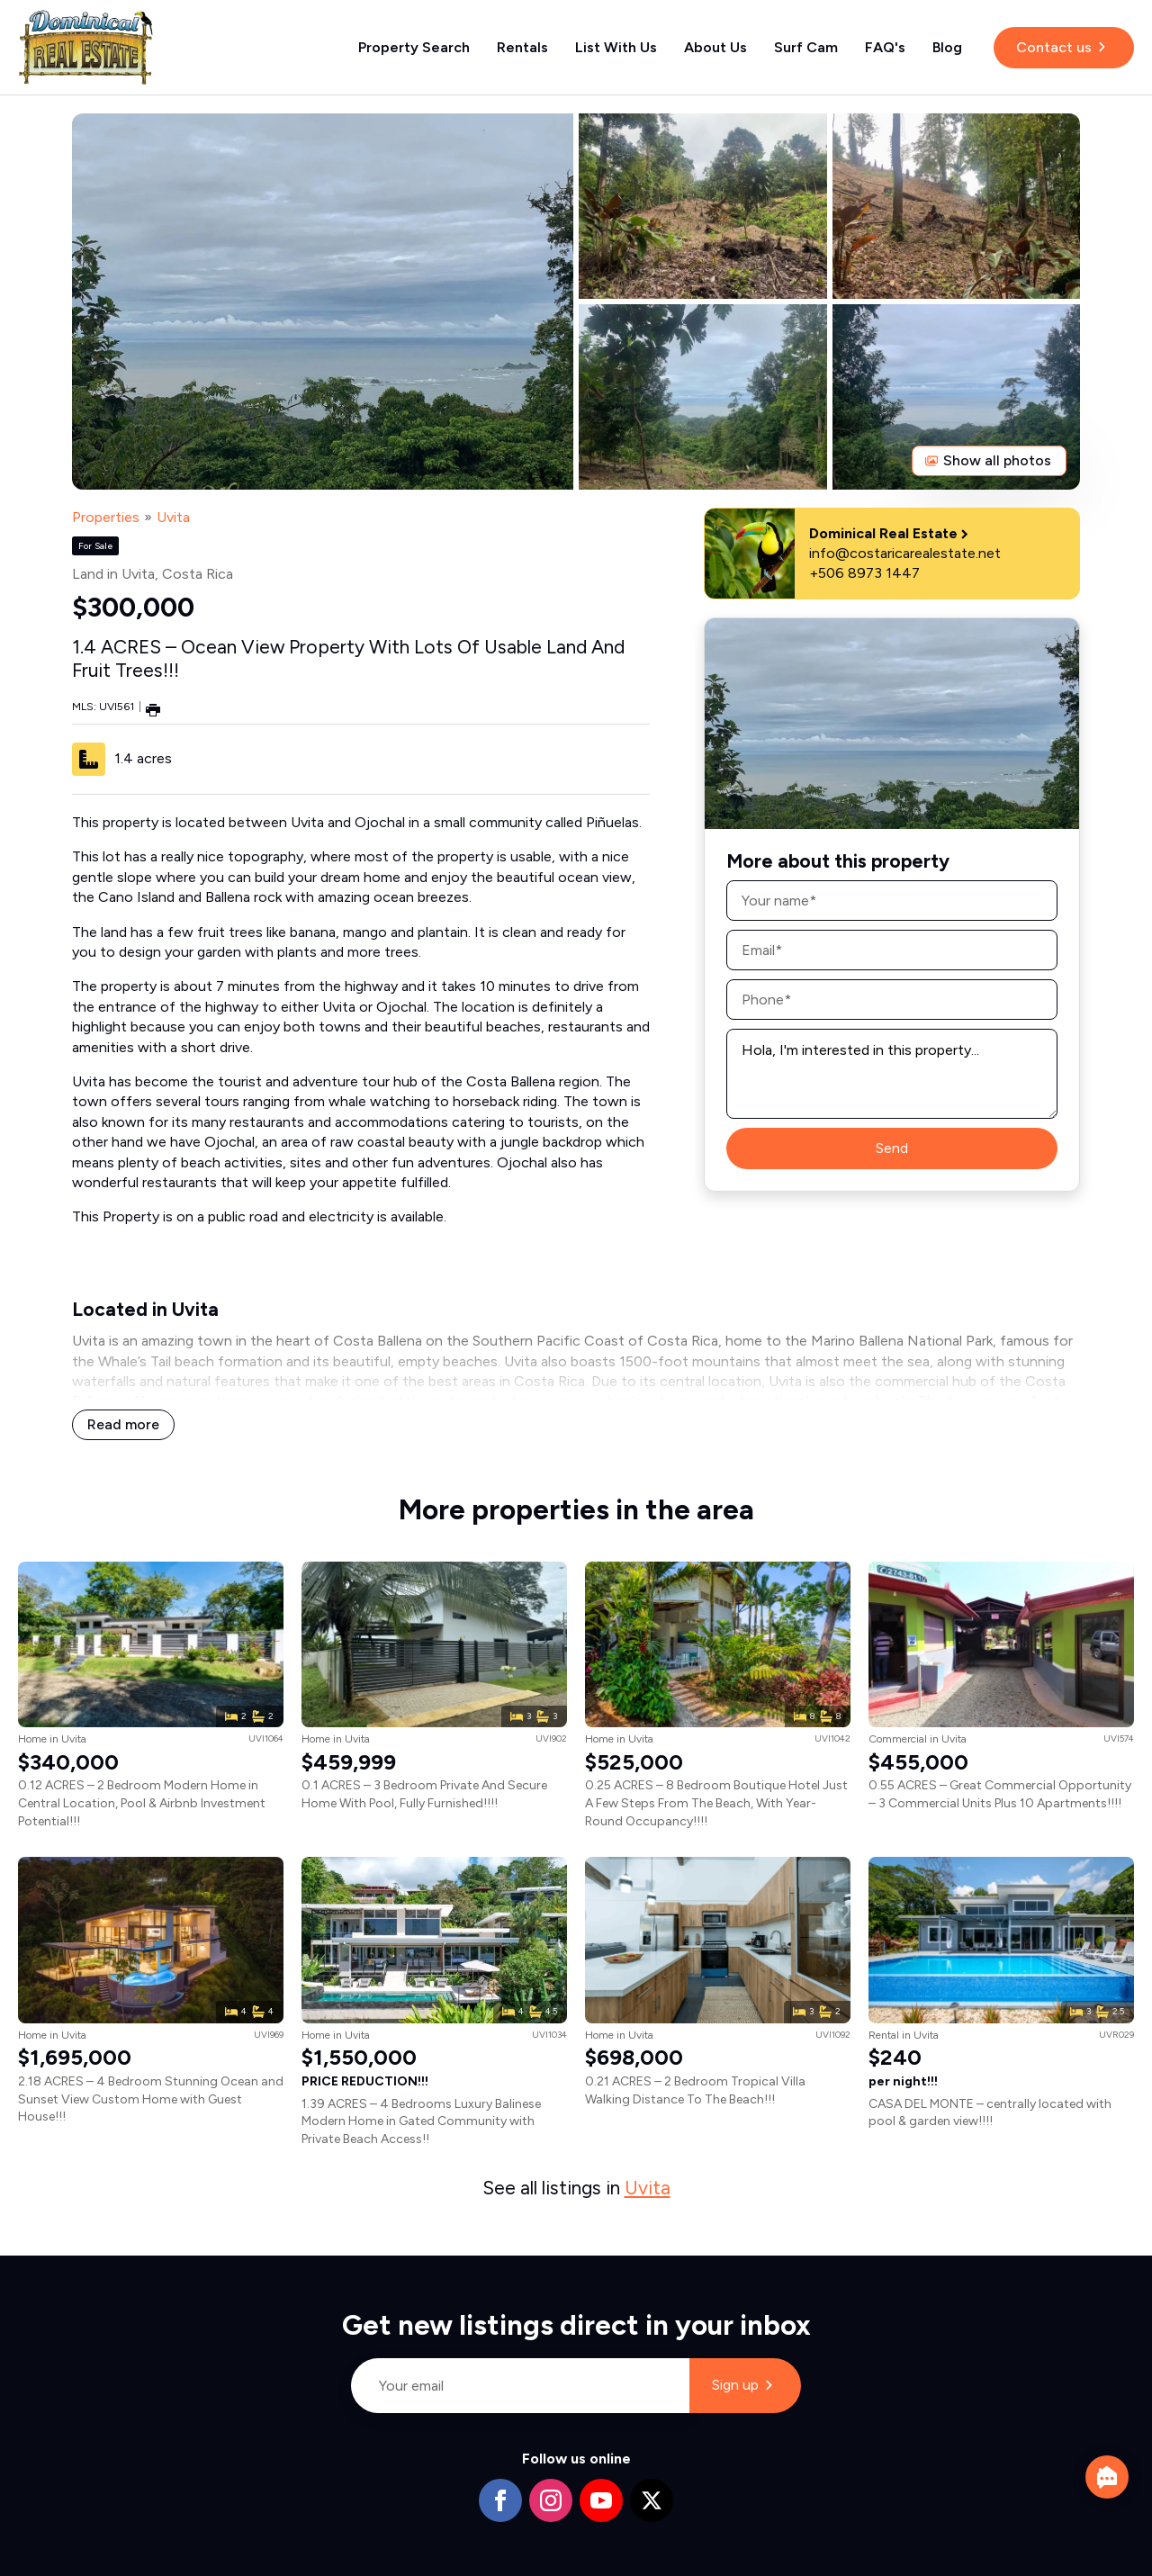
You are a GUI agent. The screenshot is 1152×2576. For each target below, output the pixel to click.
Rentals (522, 47)
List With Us (616, 47)
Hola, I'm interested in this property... (892, 1074)
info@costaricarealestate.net (905, 553)
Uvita (173, 517)
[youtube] (601, 2500)
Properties (106, 517)
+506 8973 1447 (864, 572)
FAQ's (885, 47)
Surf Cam (806, 47)
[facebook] (500, 2500)
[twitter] (651, 2500)
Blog (947, 47)
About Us (715, 47)
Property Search (414, 47)
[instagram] (550, 2500)
